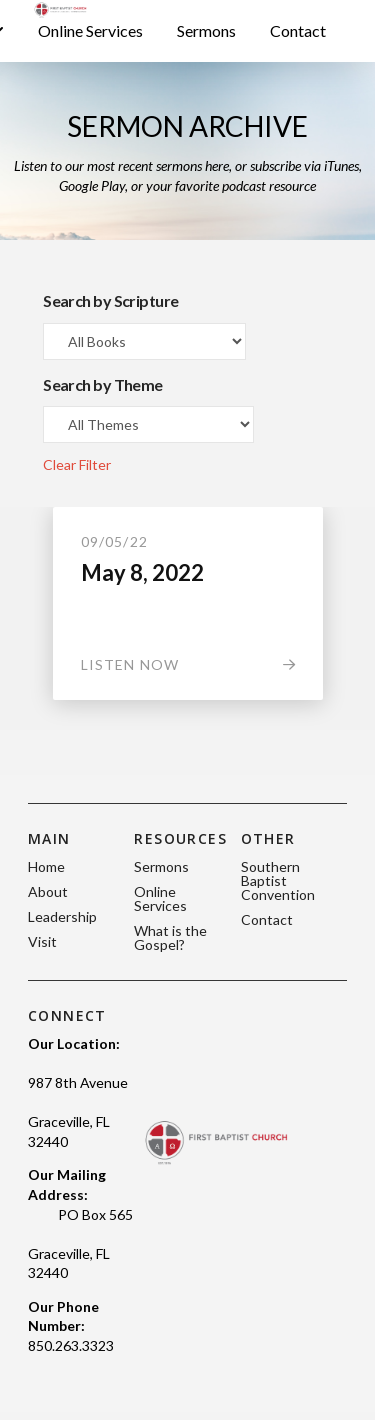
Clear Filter (77, 464)
